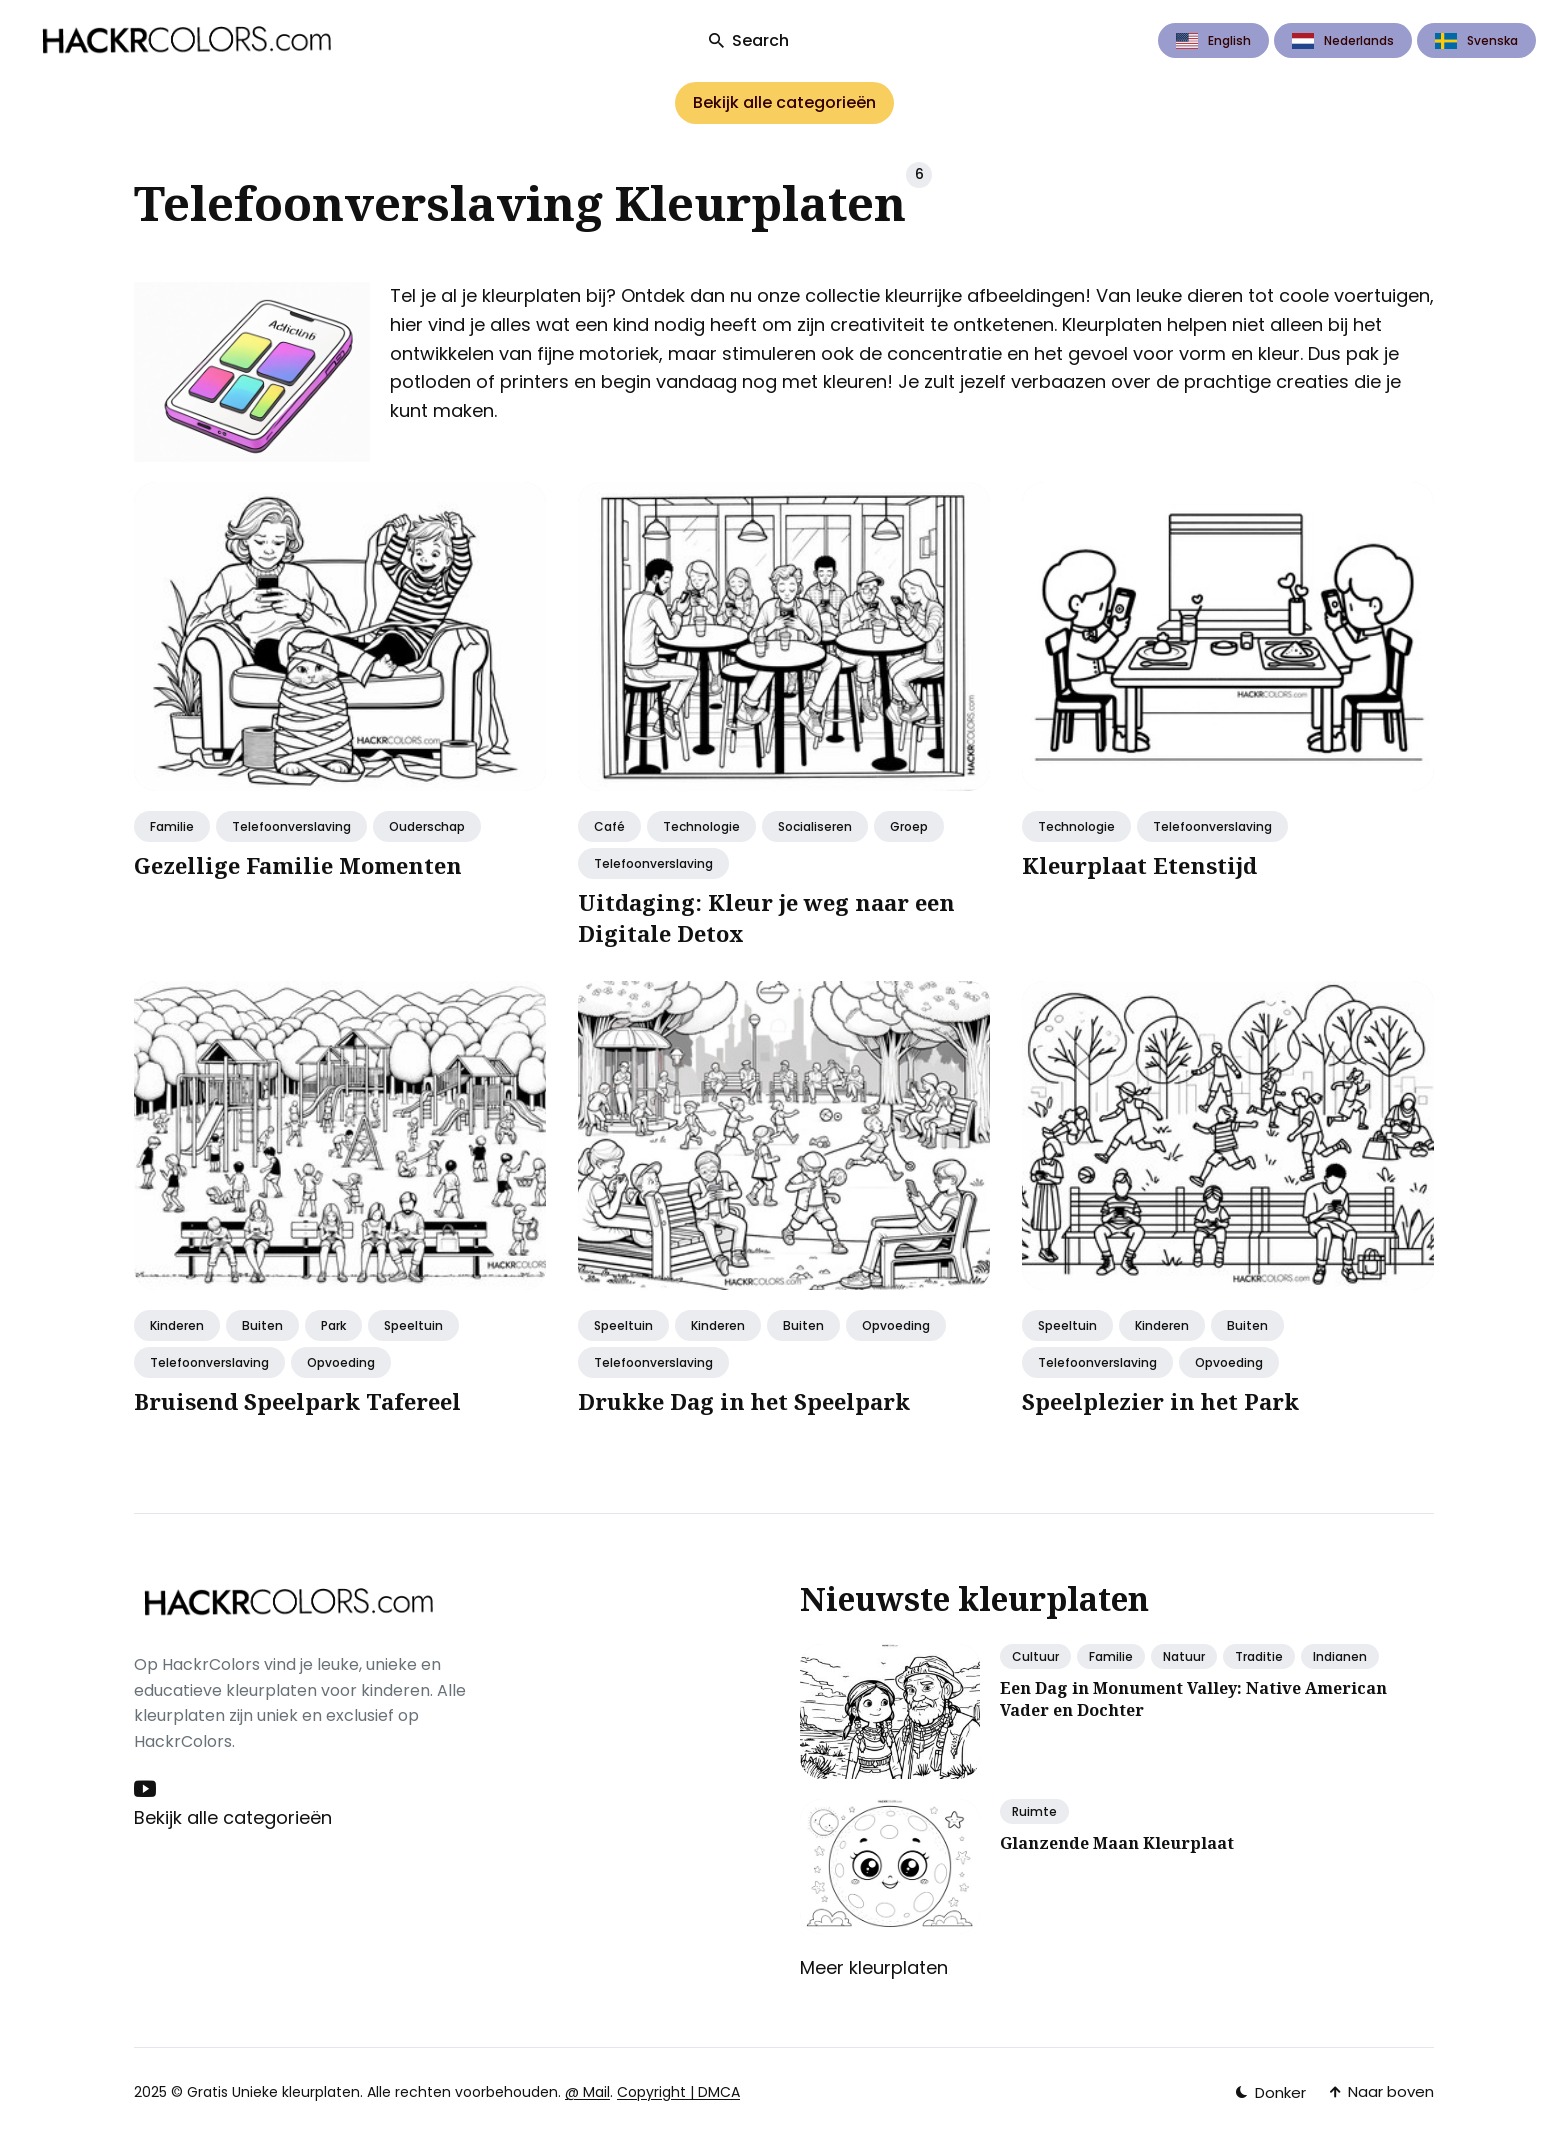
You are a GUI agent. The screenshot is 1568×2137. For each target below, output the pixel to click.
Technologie (701, 826)
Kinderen (177, 1325)
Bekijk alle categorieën (784, 102)
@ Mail (587, 2092)
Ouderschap (427, 826)
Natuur (1184, 1656)
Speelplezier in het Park (1160, 1401)
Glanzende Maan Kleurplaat (1117, 1843)
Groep (909, 826)
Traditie (1259, 1656)
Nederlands (1343, 40)
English (1213, 40)
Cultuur (1035, 1656)
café (609, 826)
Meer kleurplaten (874, 1967)
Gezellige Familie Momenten (298, 865)
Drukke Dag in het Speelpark (744, 1401)
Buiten (262, 1325)
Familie (172, 826)
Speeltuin (413, 1325)
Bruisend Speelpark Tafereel (297, 1401)
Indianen (1340, 1656)
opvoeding (341, 1362)
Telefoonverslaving (291, 826)
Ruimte (1034, 1811)
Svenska (1476, 40)
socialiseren (815, 826)
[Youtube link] (147, 1789)
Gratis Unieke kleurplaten (273, 2092)
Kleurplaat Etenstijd (1139, 865)
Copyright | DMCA (678, 2092)
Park (333, 1325)
